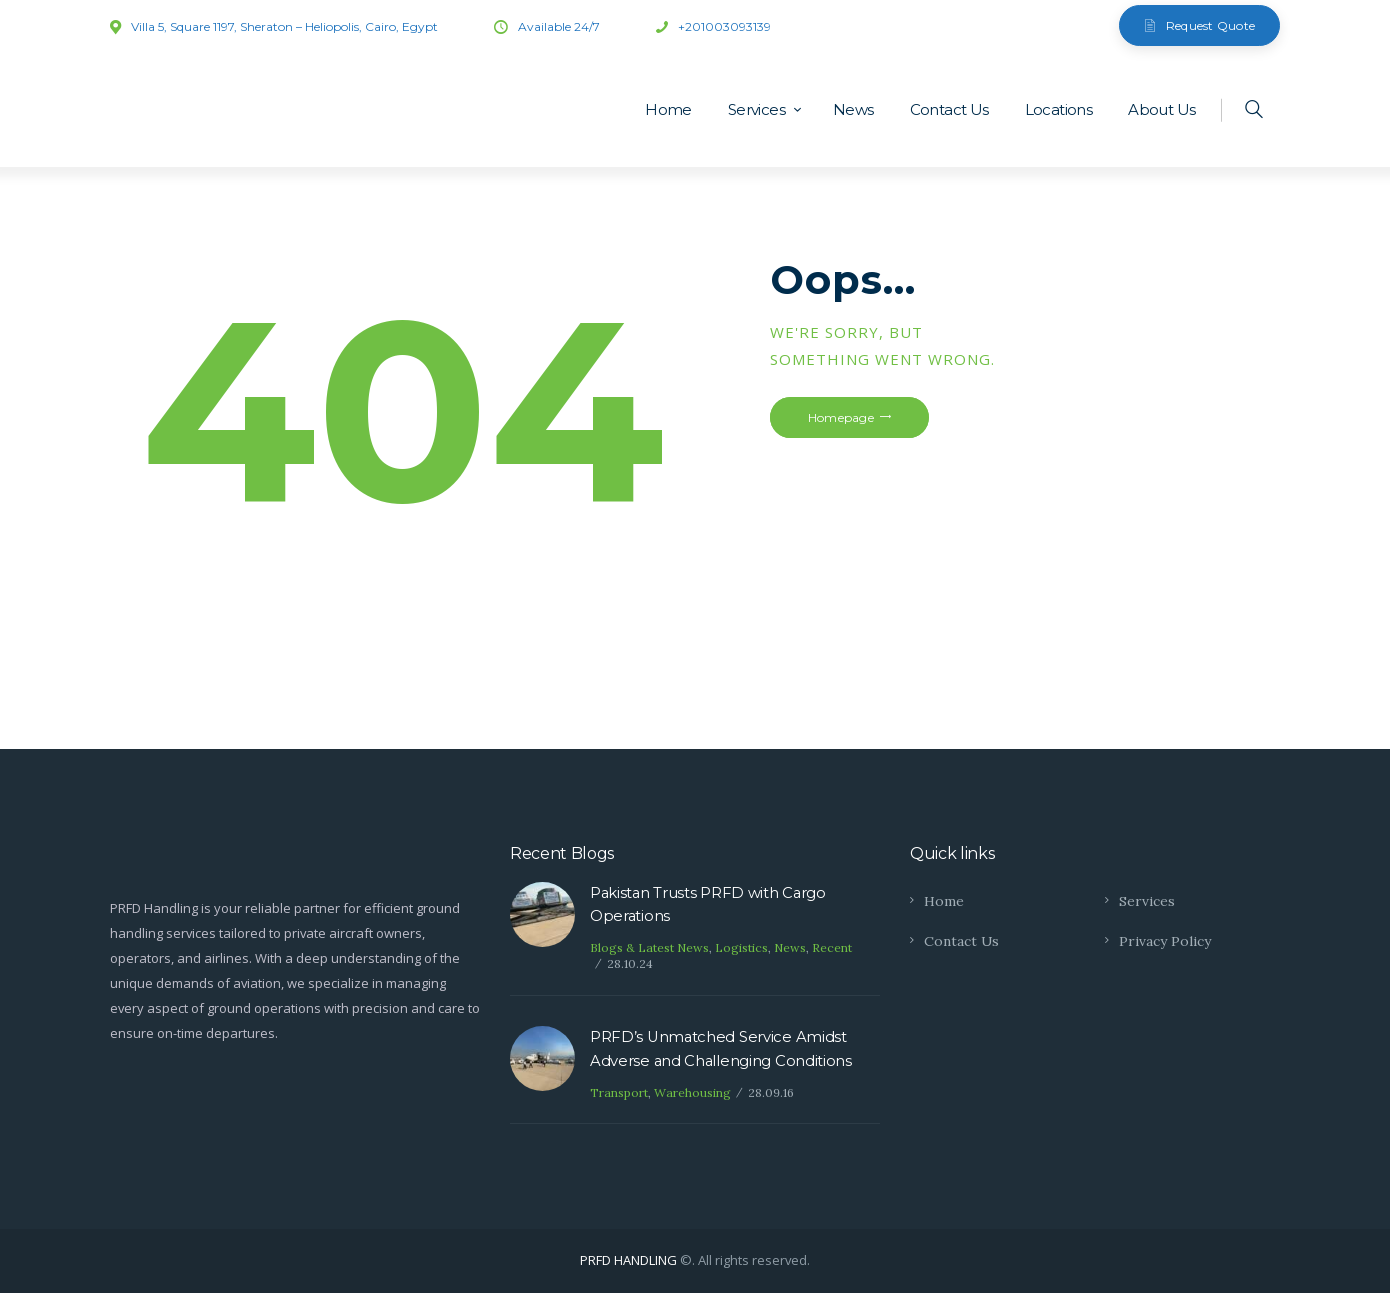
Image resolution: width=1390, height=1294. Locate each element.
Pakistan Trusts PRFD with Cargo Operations (709, 905)
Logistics (741, 948)
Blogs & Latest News (649, 948)
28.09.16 (771, 1093)
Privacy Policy (1165, 941)
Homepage (841, 417)
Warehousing (692, 1093)
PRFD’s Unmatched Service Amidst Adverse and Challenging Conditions (722, 1050)
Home (944, 901)
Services (1147, 901)
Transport (619, 1093)
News (790, 948)
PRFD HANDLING (628, 1261)
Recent (832, 948)
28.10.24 (630, 964)
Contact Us (962, 941)
